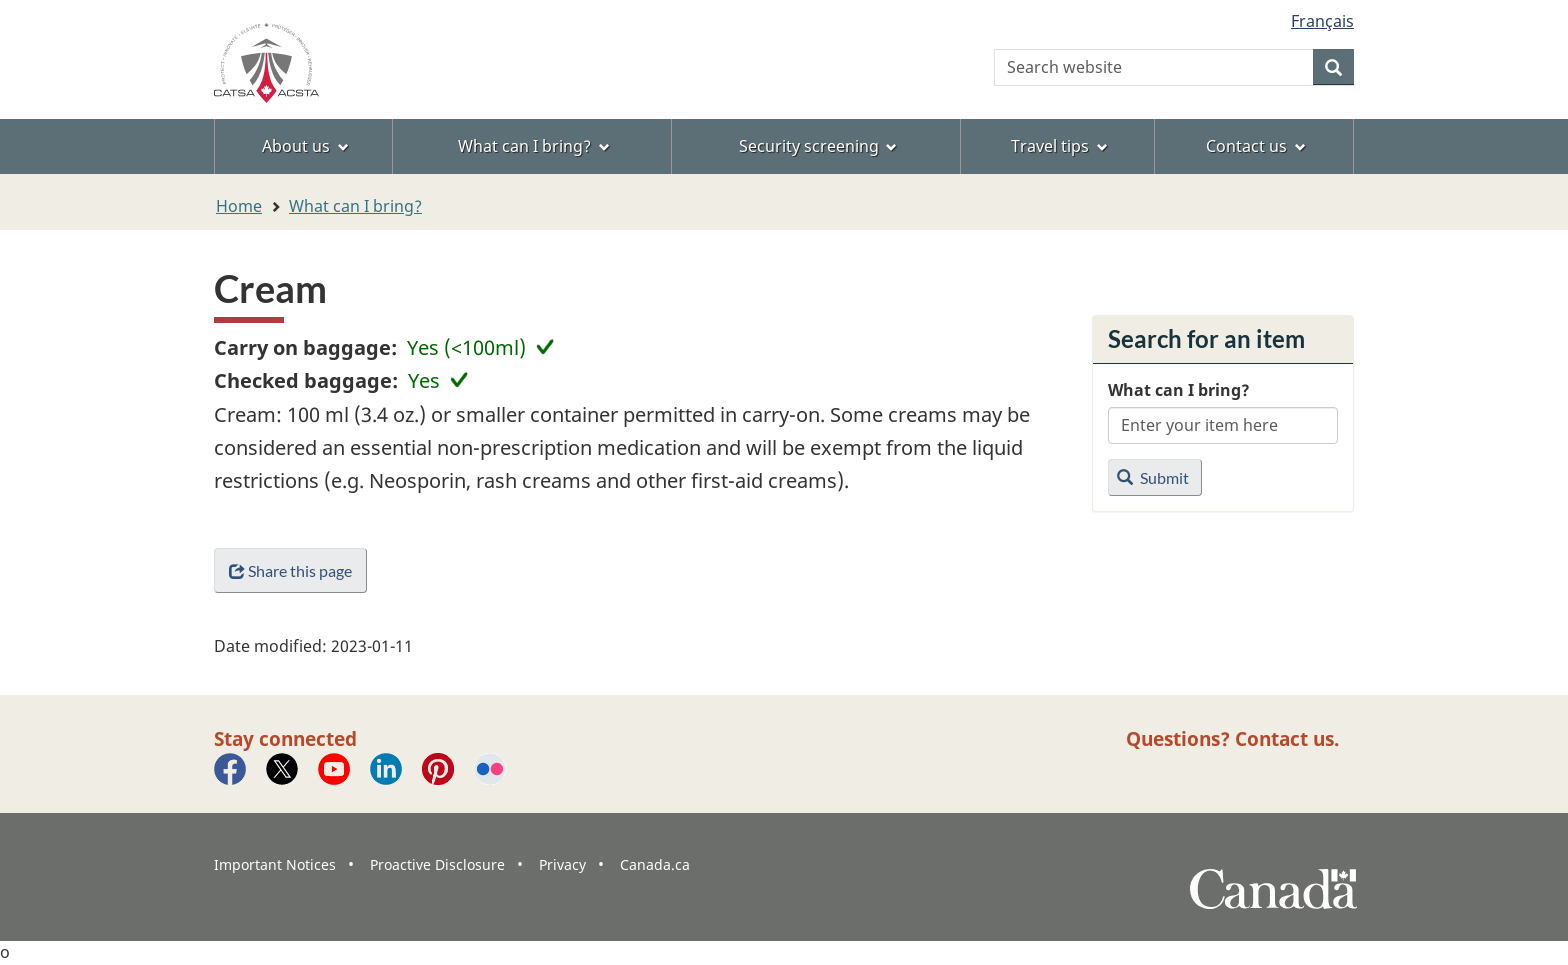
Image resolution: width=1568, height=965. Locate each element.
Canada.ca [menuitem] (655, 864)
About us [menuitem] (305, 146)
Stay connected (285, 738)
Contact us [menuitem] (1256, 146)
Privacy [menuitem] (562, 864)
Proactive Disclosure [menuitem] (437, 864)
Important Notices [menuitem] (275, 864)
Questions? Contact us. (1232, 738)
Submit (1153, 477)
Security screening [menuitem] (818, 146)
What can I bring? (355, 206)
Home (239, 206)
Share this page (290, 570)
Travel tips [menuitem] (1059, 146)
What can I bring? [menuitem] (534, 146)
